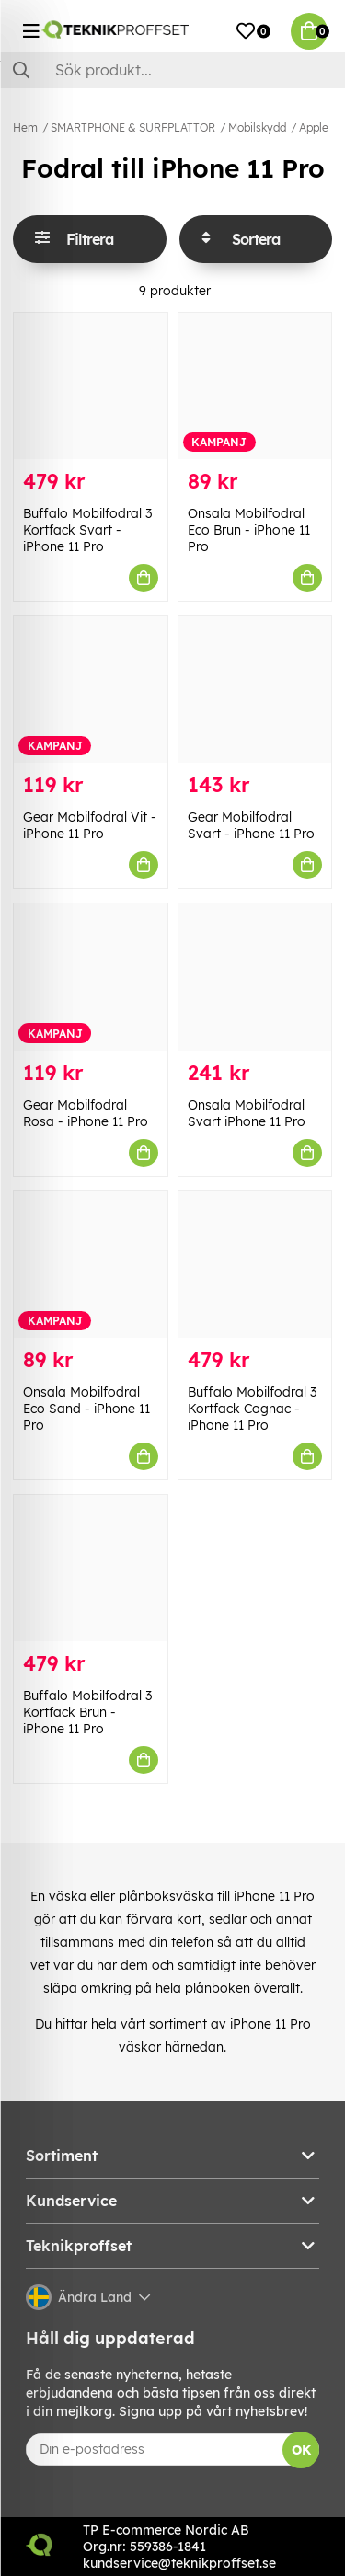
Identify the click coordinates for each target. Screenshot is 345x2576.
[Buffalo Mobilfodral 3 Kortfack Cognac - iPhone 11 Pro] (255, 1264)
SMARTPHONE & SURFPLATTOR (133, 127)
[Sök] (172, 70)
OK (301, 2450)
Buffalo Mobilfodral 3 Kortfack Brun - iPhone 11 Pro (87, 1712)
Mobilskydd (257, 127)
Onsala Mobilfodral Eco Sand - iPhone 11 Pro (86, 1408)
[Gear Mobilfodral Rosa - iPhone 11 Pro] (91, 976)
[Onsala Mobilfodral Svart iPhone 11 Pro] (255, 976)
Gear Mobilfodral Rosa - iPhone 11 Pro (85, 1113)
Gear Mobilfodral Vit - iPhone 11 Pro (89, 825)
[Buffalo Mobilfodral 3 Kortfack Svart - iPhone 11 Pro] (91, 386)
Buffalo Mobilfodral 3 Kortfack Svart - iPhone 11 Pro (87, 530)
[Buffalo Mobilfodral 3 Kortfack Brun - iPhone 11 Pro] (91, 1568)
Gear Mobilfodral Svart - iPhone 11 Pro (251, 825)
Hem (25, 127)
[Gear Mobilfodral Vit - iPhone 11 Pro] (91, 689)
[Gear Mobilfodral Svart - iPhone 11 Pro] (255, 689)
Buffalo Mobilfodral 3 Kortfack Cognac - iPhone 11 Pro (252, 1408)
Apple (313, 127)
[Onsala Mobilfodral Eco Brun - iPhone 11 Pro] (255, 386)
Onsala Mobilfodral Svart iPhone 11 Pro (246, 1113)
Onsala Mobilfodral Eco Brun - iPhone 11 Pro (249, 530)
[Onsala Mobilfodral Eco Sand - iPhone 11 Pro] (91, 1264)
